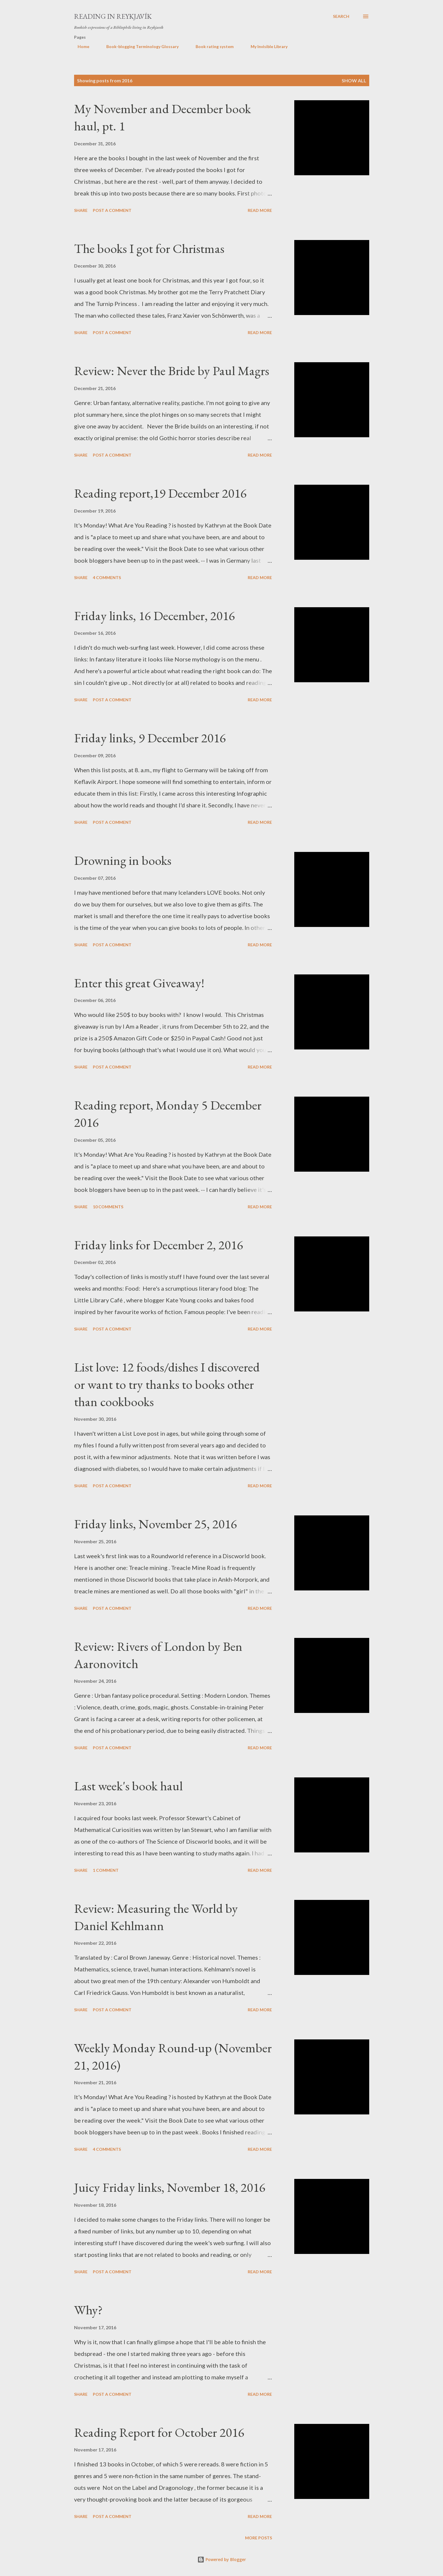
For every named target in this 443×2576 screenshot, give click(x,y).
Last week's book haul (128, 1785)
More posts (258, 2537)
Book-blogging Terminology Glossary (139, 46)
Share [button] (81, 210)
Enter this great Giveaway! (139, 982)
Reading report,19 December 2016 (160, 493)
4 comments (107, 577)
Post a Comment (112, 210)
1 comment (106, 1870)
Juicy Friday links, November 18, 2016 (169, 2187)
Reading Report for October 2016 (159, 2432)
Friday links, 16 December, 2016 (154, 615)
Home (80, 46)
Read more (260, 210)
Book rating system (211, 46)
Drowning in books (122, 860)
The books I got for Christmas (149, 248)
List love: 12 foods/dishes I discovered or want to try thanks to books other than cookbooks (167, 1384)
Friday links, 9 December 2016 (150, 737)
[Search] (341, 16)
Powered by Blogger (221, 2559)
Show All (354, 80)
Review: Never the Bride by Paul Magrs (171, 370)
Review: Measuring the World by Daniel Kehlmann (156, 1917)
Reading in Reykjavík (113, 16)
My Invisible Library (265, 46)
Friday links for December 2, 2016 (158, 1244)
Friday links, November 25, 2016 (155, 1523)
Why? (88, 2309)
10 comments (108, 1206)
